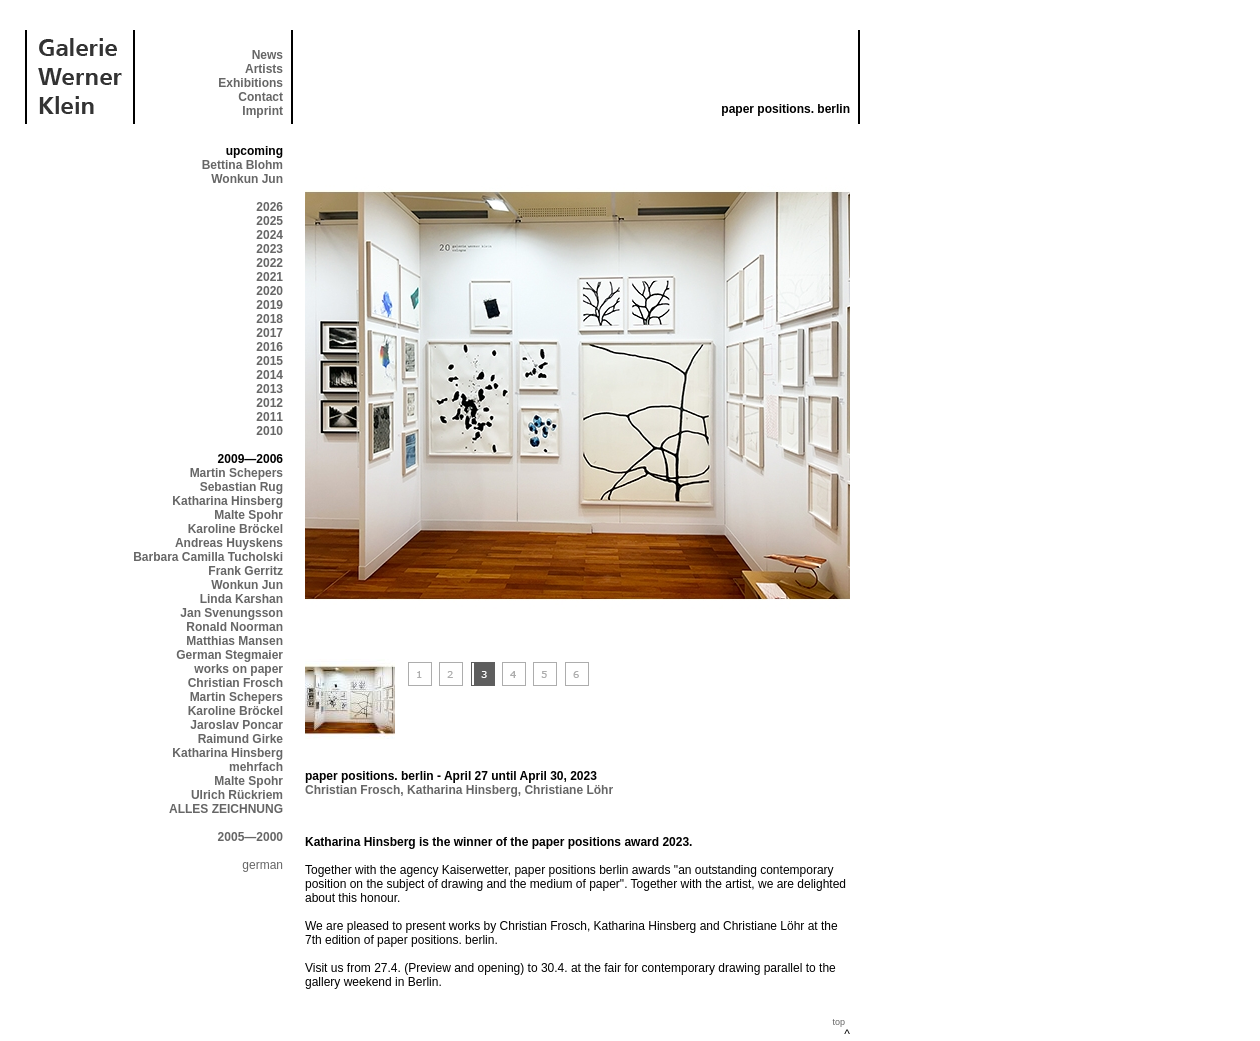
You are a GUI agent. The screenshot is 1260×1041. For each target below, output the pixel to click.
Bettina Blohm (242, 165)
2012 (269, 403)
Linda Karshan (241, 599)
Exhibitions (250, 83)
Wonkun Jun (247, 179)
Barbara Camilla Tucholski (208, 557)
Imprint (262, 111)
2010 (269, 431)
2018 (269, 319)
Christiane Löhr (568, 790)
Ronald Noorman (234, 627)
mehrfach (256, 767)
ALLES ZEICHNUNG (226, 809)
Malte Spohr (248, 515)
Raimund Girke (240, 739)
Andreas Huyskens (229, 543)
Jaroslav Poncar (236, 725)
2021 (269, 277)
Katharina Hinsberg (227, 501)
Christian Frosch (235, 683)
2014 (269, 375)
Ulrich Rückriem (237, 795)
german (262, 865)
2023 (269, 249)
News (267, 55)
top (838, 1022)
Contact (260, 97)
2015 (269, 361)
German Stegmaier (229, 655)
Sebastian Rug (241, 487)
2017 (269, 333)
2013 (269, 389)
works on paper (238, 669)
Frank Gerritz (245, 571)
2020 (269, 291)
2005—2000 (250, 837)
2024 (269, 235)
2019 (269, 305)
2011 (269, 417)
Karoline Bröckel (235, 529)
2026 (269, 207)
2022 (269, 263)
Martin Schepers (236, 473)
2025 (269, 221)
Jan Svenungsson (231, 613)
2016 (269, 347)
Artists (264, 69)
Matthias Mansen (234, 641)
